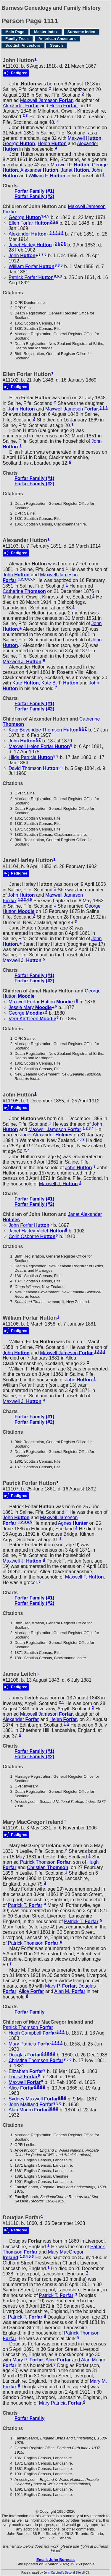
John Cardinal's (54, 2572)
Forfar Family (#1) (34, 191)
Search (56, 45)
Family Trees (17, 38)
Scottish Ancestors (22, 45)
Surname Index (81, 32)
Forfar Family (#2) (34, 196)
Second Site (73, 2572)
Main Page (14, 32)
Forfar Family (29, 2011)
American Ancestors (57, 38)
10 (50, 2109)
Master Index (45, 32)
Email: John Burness (55, 2559)
